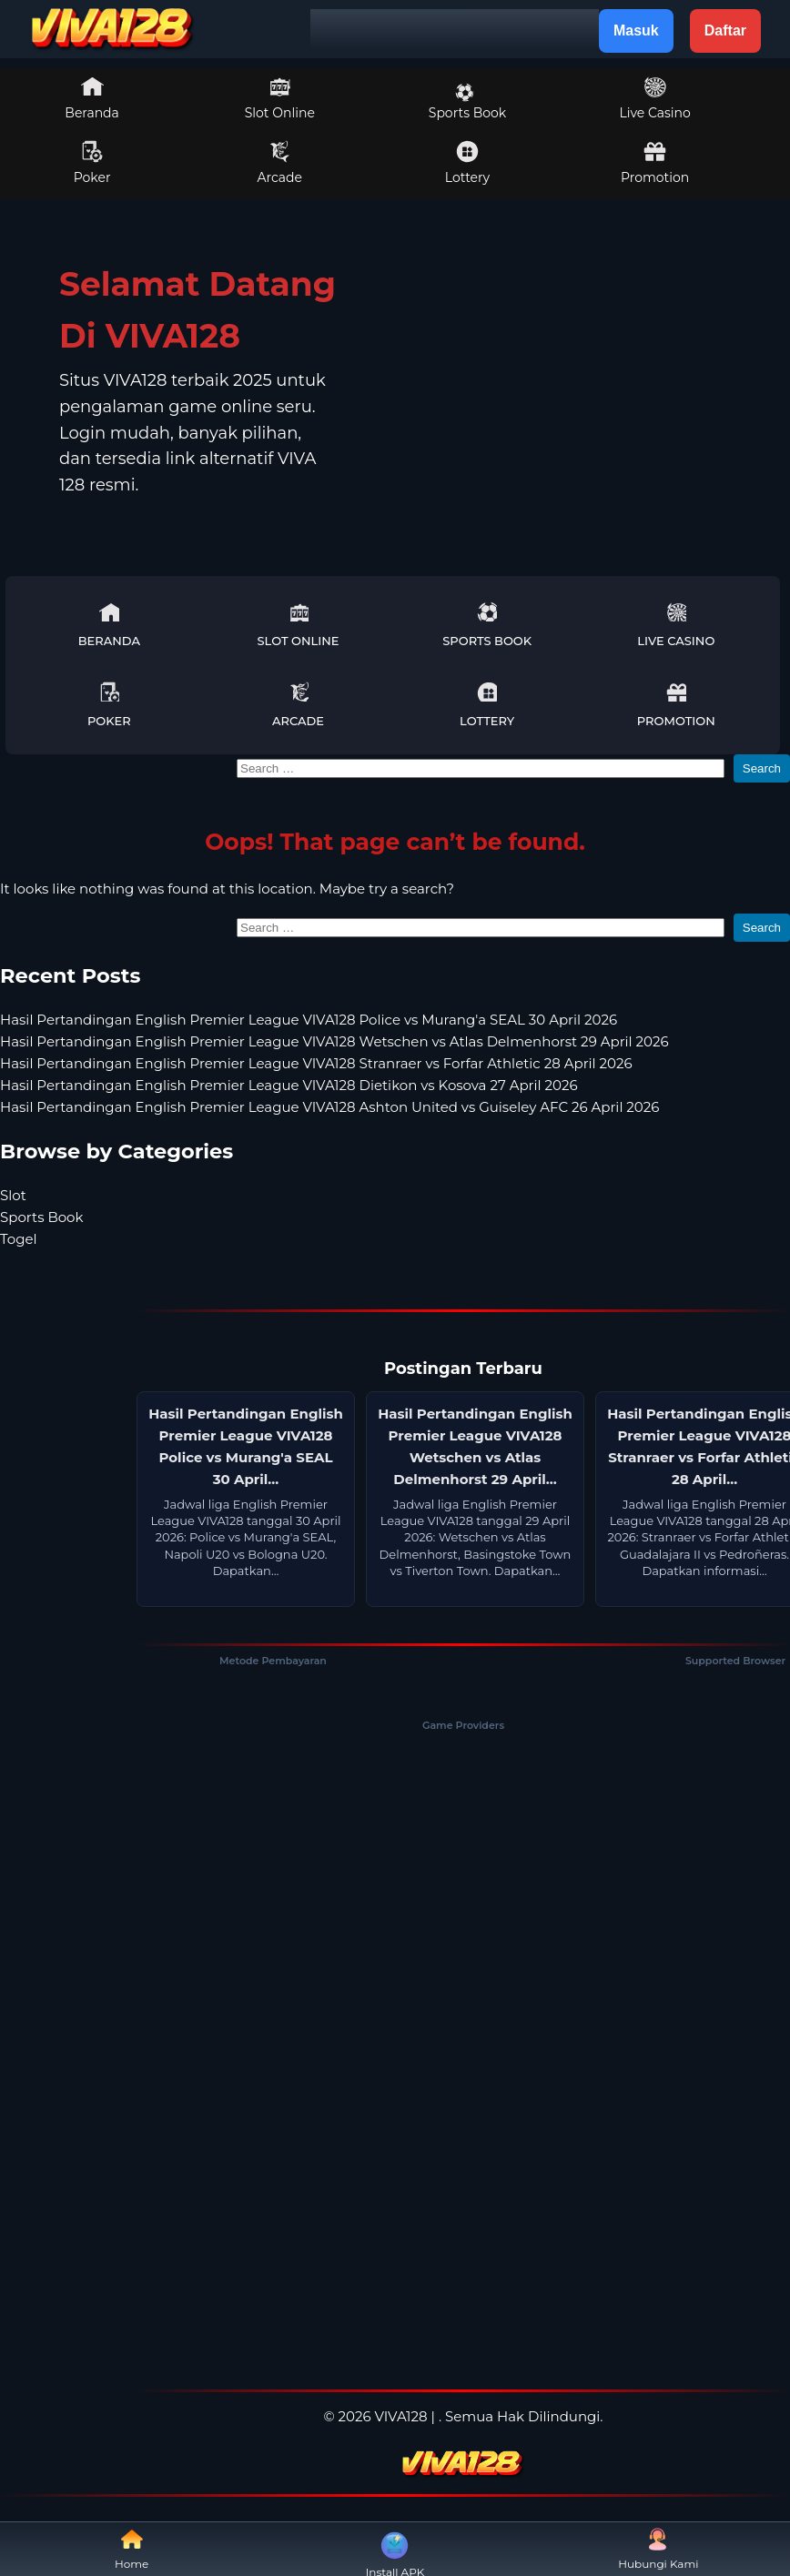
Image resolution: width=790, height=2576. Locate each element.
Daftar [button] (725, 30)
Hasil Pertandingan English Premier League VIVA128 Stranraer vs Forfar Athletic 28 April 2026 (316, 1063)
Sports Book (467, 102)
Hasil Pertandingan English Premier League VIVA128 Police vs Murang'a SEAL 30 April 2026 (308, 1019)
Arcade (280, 163)
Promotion (655, 163)
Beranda (92, 98)
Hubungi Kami (658, 2549)
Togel (18, 1239)
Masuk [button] (636, 30)
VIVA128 (401, 2416)
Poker (92, 163)
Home (131, 2549)
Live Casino (654, 98)
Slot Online (280, 98)
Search (762, 768)
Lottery (467, 163)
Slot (13, 1195)
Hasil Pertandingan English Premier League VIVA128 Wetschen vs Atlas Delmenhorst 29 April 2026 (334, 1041)
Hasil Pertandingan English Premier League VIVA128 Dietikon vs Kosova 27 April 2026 (289, 1085)
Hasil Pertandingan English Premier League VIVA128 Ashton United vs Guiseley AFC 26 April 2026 (329, 1107)
